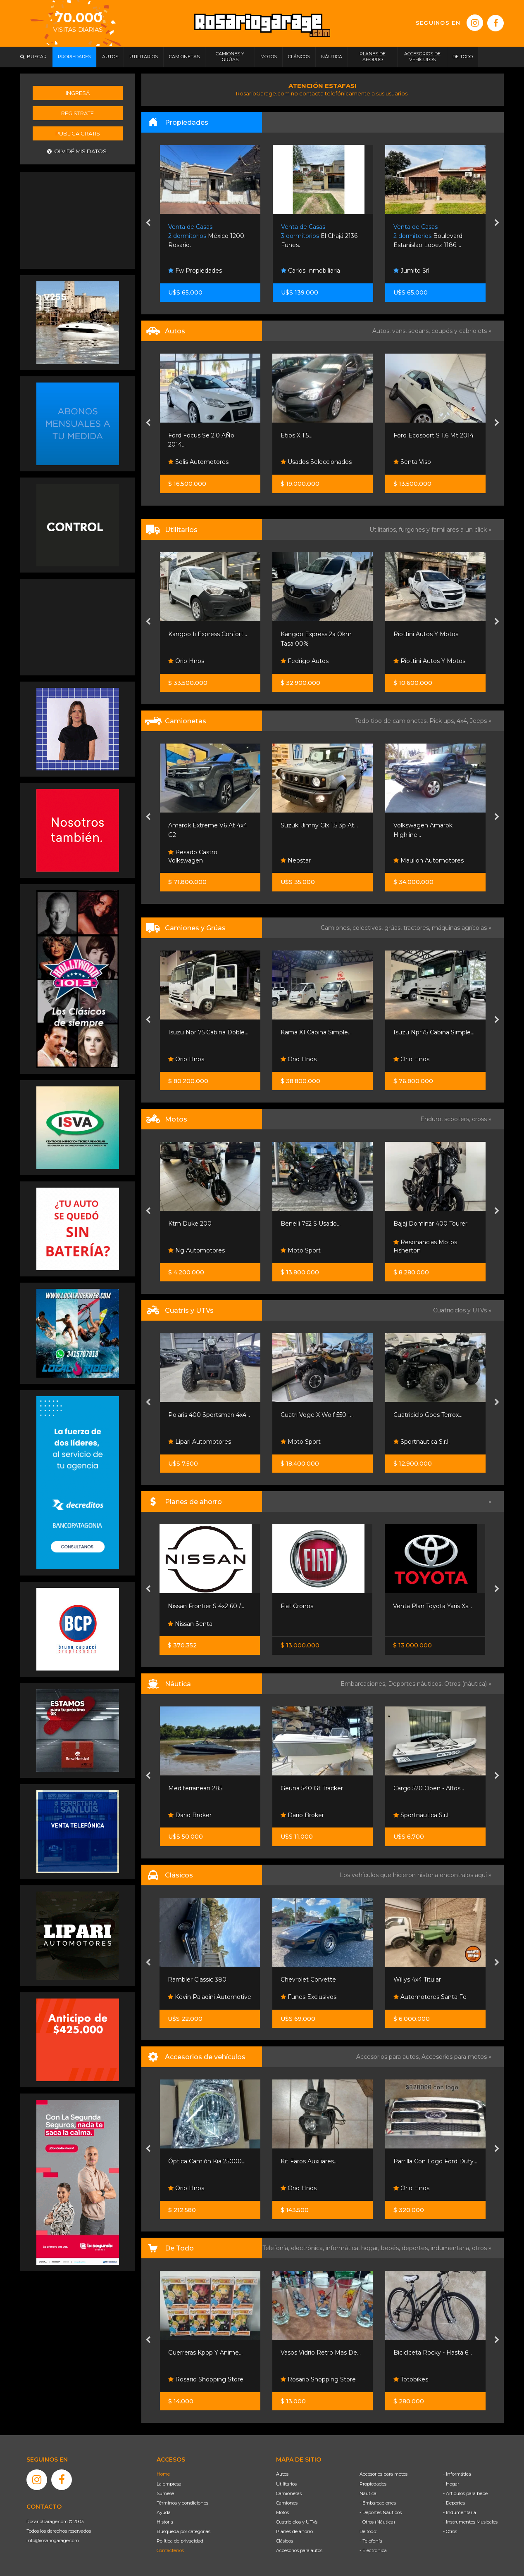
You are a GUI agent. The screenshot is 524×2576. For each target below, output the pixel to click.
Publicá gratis (77, 133)
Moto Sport (301, 1250)
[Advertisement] (77, 219)
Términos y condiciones (182, 2503)
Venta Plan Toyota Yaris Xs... (432, 1606)
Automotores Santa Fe (430, 1997)
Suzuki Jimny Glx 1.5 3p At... (319, 825)
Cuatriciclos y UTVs (296, 2522)
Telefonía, (276, 2248)
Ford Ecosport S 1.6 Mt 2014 (433, 435)
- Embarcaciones (378, 2503)
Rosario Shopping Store (205, 2379)
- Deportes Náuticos (381, 2512)
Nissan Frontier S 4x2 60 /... (206, 1606)
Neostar (296, 860)
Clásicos (284, 2541)
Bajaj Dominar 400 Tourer (430, 1223)
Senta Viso (412, 462)
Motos (282, 2512)
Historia (165, 2522)
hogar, (371, 2248)
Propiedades (373, 2484)
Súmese (165, 2493)
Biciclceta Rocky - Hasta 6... (432, 2352)
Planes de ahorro (294, 2531)
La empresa (169, 2484)
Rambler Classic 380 (197, 1979)
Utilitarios (286, 2484)
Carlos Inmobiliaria (310, 270)
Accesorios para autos (299, 2550)
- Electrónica (373, 2550)
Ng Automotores (196, 1250)
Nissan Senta (190, 1624)
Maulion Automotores (428, 860)
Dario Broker (190, 1815)
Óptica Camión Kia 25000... (206, 2161)
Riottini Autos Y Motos (425, 634)
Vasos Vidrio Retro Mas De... (321, 2352)
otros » (481, 2248)
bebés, (391, 2248)
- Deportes (454, 2503)
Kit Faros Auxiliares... (309, 2161)
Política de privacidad (180, 2541)
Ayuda (164, 2512)
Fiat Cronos (297, 1606)
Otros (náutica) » (467, 1683)
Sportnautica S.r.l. (421, 1441)
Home (163, 2474)
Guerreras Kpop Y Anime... (205, 2352)
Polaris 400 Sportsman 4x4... (209, 1415)
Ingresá (78, 93)
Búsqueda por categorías (183, 2531)
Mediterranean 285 (195, 1788)
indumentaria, (451, 2248)
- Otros (450, 2531)
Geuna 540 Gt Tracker (312, 1788)
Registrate (77, 113)
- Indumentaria (459, 2512)
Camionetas (289, 2493)
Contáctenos (170, 2550)
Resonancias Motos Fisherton (425, 1246)
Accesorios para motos (454, 2056)
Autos (282, 2474)
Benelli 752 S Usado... (311, 1223)
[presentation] (148, 223)
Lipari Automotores (199, 1441)
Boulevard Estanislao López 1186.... (427, 236)
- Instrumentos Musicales (470, 2522)
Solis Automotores (198, 462)
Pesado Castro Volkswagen (192, 856)
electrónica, (308, 2248)
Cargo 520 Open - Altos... (428, 1788)
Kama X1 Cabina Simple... (316, 1032)
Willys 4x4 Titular (417, 1979)
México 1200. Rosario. (206, 236)
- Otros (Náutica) (377, 2522)
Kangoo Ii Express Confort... (207, 634)
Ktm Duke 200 (190, 1223)
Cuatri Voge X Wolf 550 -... (317, 1415)
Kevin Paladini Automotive (209, 1997)
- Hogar (451, 2484)
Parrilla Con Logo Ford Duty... (435, 2161)
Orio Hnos (186, 661)
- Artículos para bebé (465, 2493)
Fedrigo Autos (305, 661)
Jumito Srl (411, 270)
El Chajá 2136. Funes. (320, 236)
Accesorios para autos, (389, 2056)
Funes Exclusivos (308, 1997)
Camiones (287, 2503)
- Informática (457, 2474)
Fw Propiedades (195, 270)
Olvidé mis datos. (77, 151)
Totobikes (410, 2379)
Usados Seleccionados (316, 462)
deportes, (416, 2248)
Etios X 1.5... (296, 435)
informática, (343, 2248)
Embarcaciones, (364, 1683)
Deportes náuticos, (416, 1683)
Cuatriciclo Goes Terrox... (427, 1415)
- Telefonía (371, 2541)
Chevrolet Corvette (308, 1979)
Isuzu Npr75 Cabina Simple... (433, 1032)
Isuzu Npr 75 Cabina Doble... (208, 1032)
